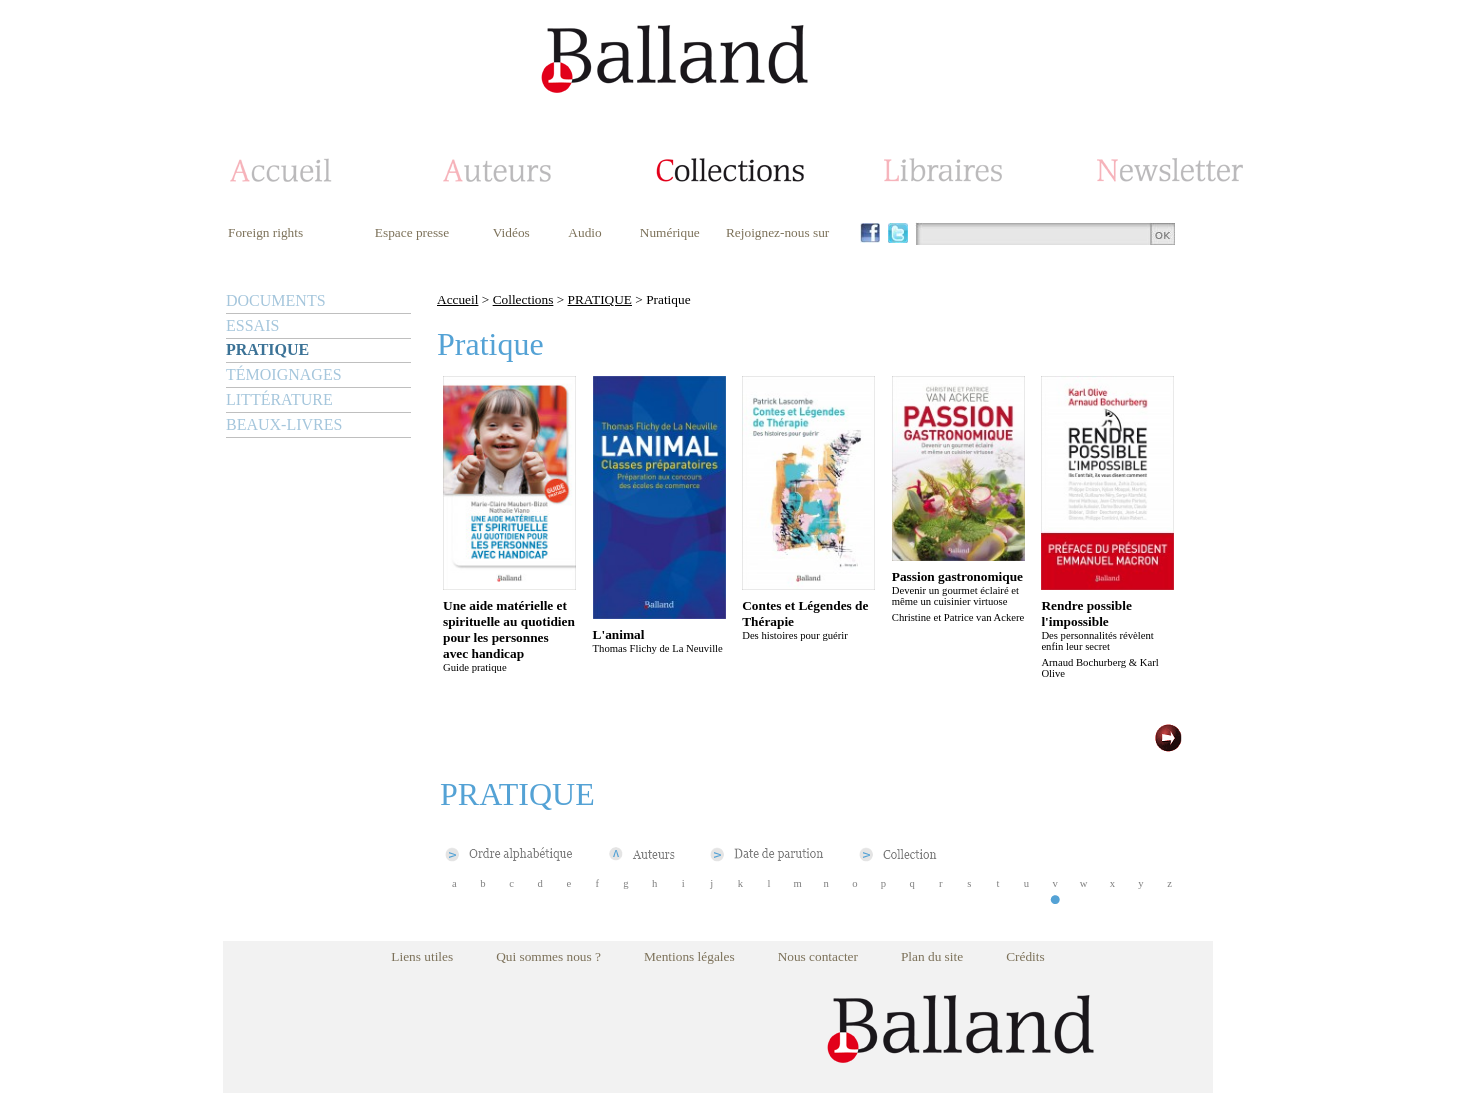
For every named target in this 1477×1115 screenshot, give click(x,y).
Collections (523, 299)
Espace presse (412, 232)
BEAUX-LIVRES (284, 424)
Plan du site (932, 956)
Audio (584, 232)
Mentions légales (689, 956)
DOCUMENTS (276, 300)
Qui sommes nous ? (548, 956)
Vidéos (511, 232)
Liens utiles (422, 956)
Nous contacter (818, 956)
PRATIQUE (267, 349)
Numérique (670, 232)
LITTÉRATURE (279, 399)
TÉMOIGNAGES (284, 374)
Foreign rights (265, 232)
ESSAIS (252, 325)
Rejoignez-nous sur (777, 232)
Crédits (1025, 956)
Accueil (457, 299)
